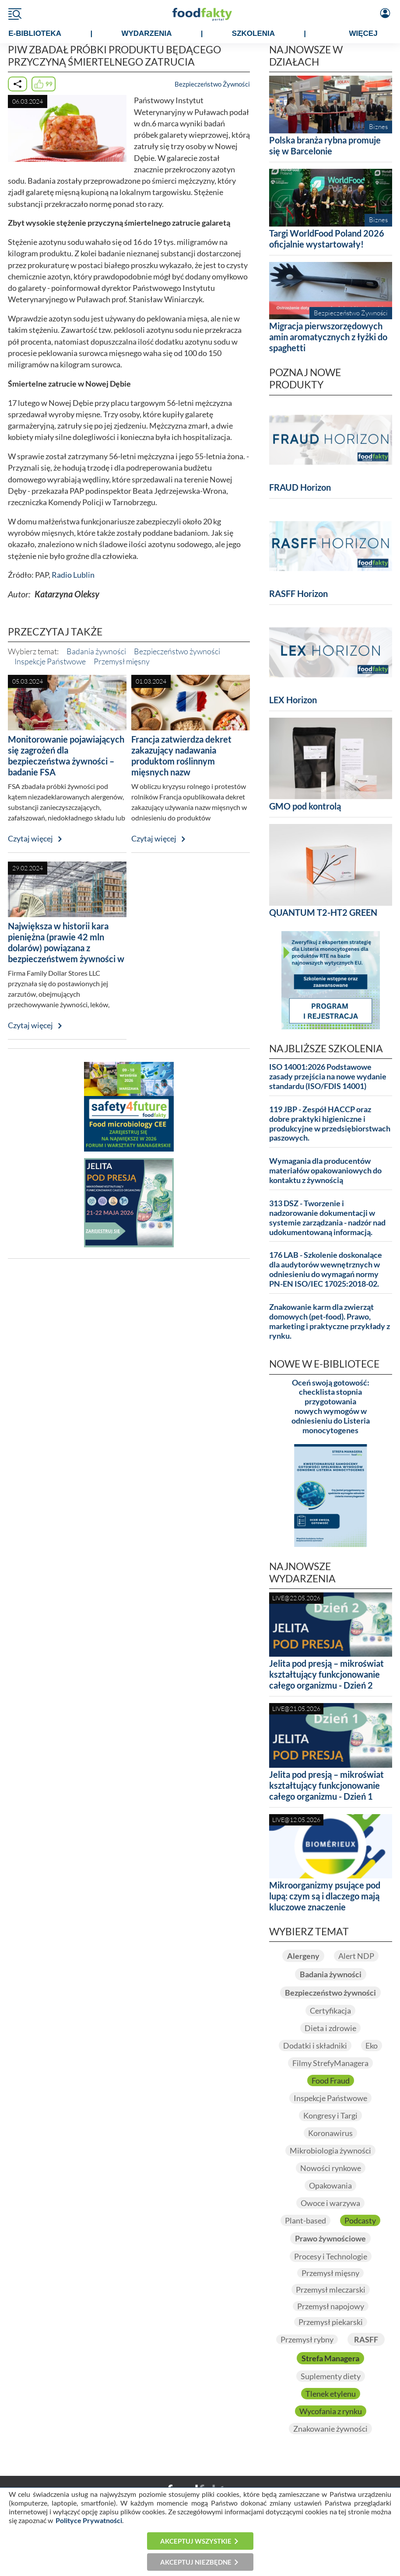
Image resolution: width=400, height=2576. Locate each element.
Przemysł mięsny (122, 661)
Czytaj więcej (30, 838)
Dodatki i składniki (315, 2045)
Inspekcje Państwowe (50, 661)
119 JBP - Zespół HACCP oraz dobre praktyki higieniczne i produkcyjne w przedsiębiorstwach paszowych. (329, 1124)
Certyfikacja (330, 2010)
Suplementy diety (331, 2376)
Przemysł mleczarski (330, 2289)
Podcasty (360, 2220)
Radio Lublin (73, 574)
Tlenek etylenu (330, 2393)
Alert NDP (356, 1956)
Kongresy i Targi (330, 2115)
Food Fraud (331, 2080)
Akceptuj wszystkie (196, 2541)
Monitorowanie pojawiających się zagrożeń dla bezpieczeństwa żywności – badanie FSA (66, 755)
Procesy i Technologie (330, 2256)
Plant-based (305, 2220)
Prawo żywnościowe (330, 2238)
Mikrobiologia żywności (330, 2150)
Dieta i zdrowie (330, 2028)
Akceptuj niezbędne (196, 2562)
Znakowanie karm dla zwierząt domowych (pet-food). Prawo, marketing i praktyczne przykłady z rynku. (329, 1321)
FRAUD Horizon (300, 487)
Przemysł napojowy (330, 2306)
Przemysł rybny (307, 2339)
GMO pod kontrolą (305, 806)
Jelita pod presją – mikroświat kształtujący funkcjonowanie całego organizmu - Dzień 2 (326, 1674)
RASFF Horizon (298, 593)
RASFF (366, 2339)
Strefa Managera (330, 2358)
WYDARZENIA (146, 33)
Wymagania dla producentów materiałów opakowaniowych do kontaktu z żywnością (325, 1170)
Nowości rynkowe (330, 2168)
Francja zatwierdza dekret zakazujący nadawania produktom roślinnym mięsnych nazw (181, 755)
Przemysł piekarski (330, 2322)
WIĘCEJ (363, 33)
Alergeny (303, 1956)
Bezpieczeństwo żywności (177, 651)
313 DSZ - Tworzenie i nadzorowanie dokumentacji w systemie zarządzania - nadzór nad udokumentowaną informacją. (327, 1218)
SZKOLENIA (253, 33)
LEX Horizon (293, 700)
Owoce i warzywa (330, 2203)
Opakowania (330, 2185)
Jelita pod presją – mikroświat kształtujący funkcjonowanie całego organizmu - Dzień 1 (326, 1785)
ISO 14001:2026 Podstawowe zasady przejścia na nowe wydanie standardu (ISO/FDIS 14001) (327, 1076)
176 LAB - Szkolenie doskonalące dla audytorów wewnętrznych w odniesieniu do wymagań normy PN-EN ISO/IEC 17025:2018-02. (325, 1269)
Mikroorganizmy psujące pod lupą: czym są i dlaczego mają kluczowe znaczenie (324, 1896)
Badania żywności (96, 651)
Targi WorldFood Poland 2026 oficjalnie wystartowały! (326, 238)
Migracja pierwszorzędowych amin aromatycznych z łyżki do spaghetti (328, 337)
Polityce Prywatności (89, 2520)
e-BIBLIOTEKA (34, 33)
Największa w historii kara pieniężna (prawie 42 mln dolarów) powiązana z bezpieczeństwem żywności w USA (66, 948)
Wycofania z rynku (330, 2411)
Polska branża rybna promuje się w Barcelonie (325, 145)
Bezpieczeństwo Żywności (212, 84)
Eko (371, 2045)
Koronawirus (330, 2133)
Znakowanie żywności (330, 2428)
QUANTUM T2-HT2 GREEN (323, 912)
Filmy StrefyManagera (330, 2063)
